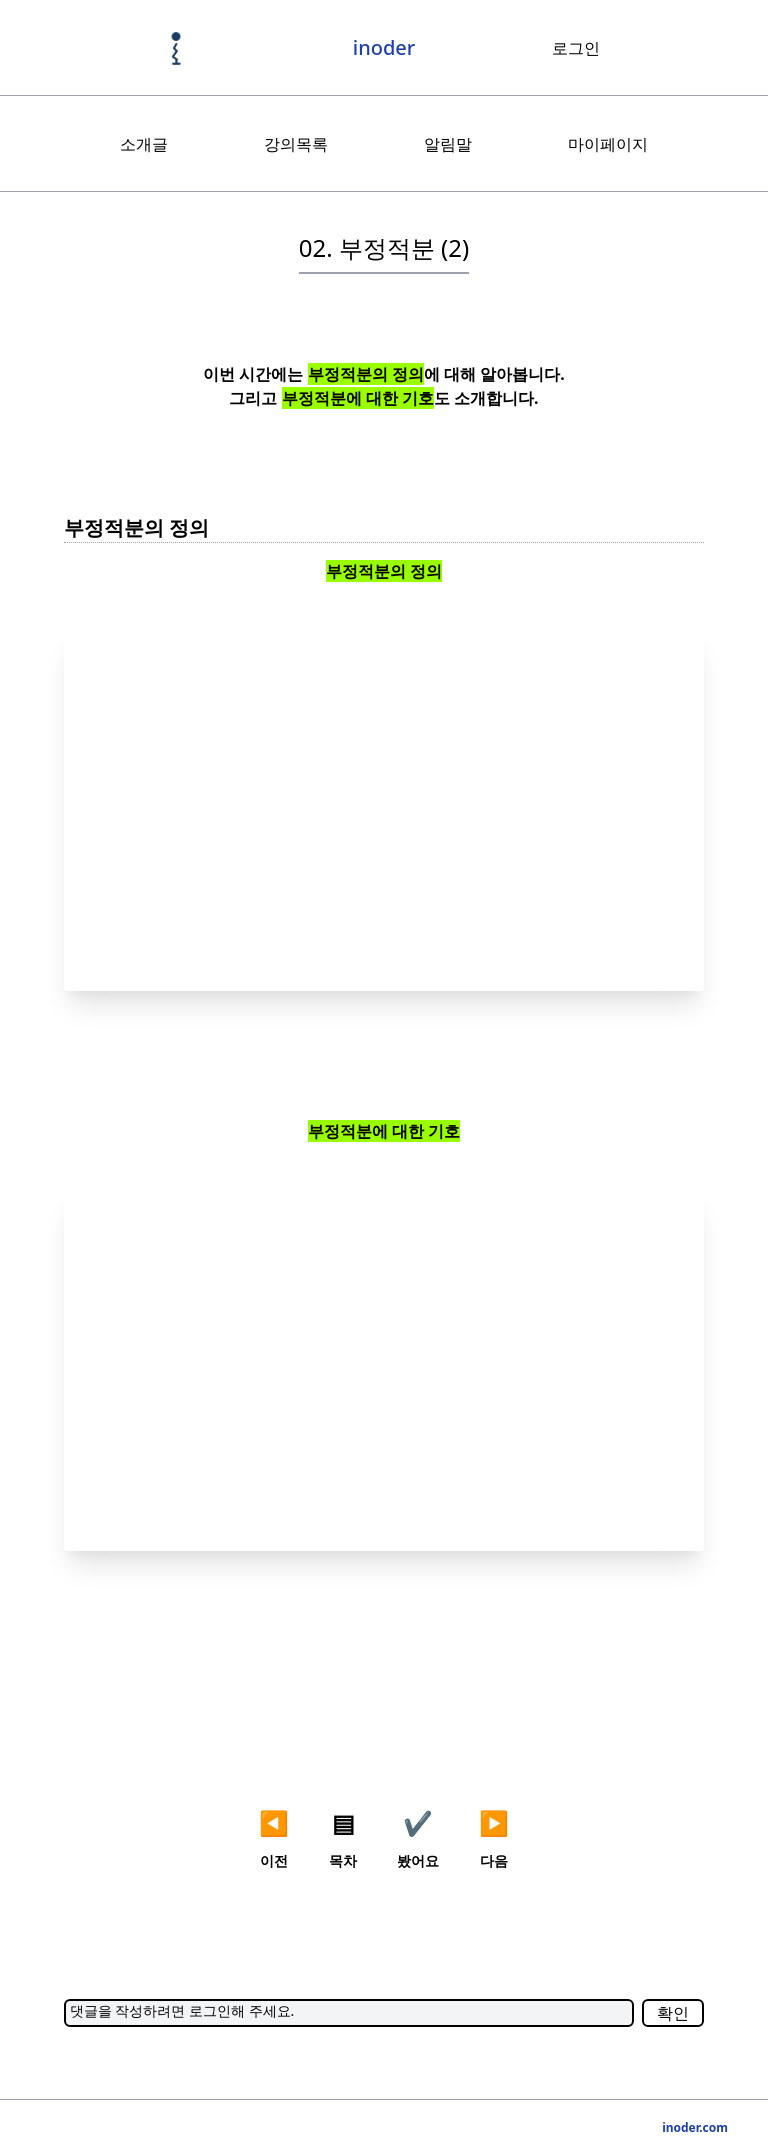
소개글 (144, 144)
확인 (673, 2013)
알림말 (448, 144)
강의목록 (296, 144)
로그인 (576, 48)
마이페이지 (608, 144)
